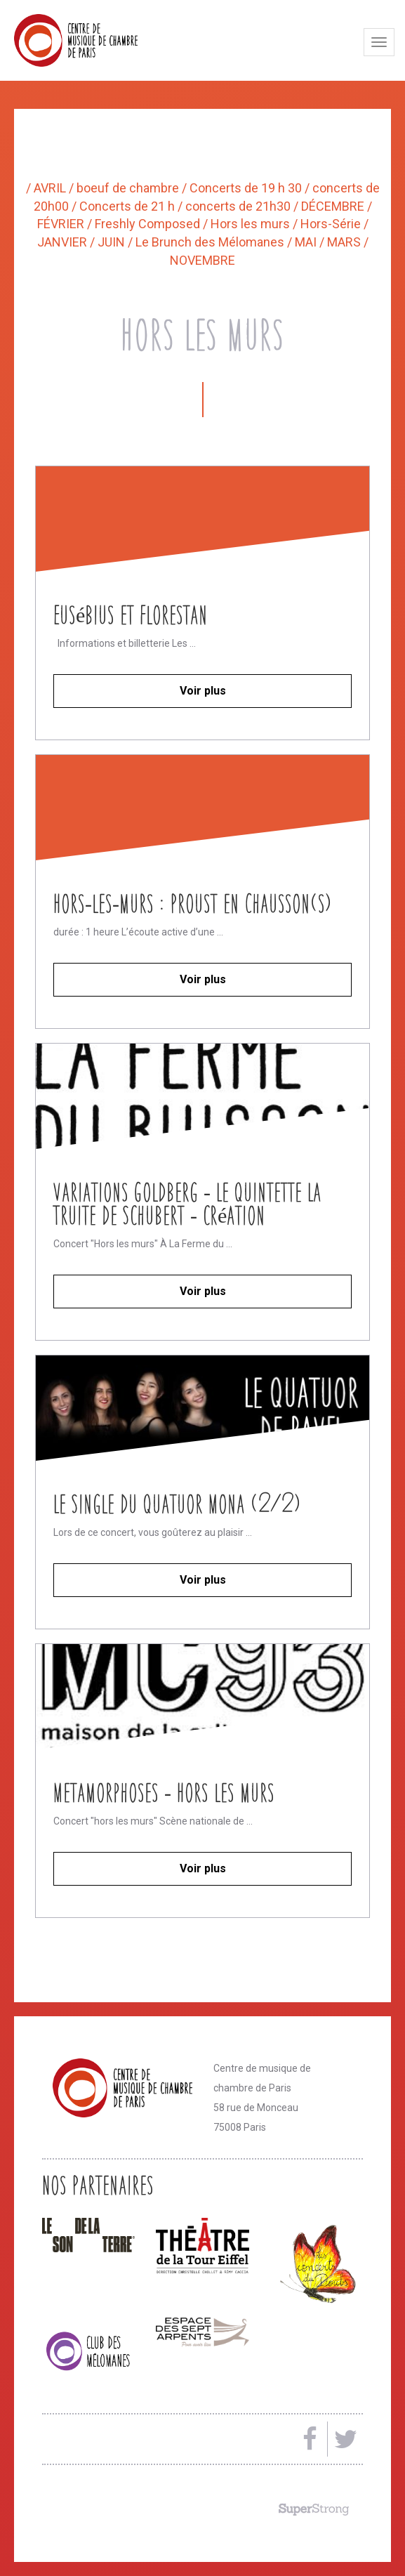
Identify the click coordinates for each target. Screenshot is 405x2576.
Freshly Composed (149, 223)
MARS (345, 242)
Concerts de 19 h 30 (247, 187)
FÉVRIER (62, 223)
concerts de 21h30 (239, 206)
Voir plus (203, 690)
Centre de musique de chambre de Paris (109, 40)
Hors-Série (332, 223)
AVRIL (51, 187)
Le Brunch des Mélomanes (211, 242)
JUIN (113, 242)
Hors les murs (252, 223)
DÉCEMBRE (334, 206)
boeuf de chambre (129, 187)
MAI (307, 242)
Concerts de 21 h (128, 206)
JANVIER (63, 242)
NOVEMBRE (202, 260)
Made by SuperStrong (314, 2509)
